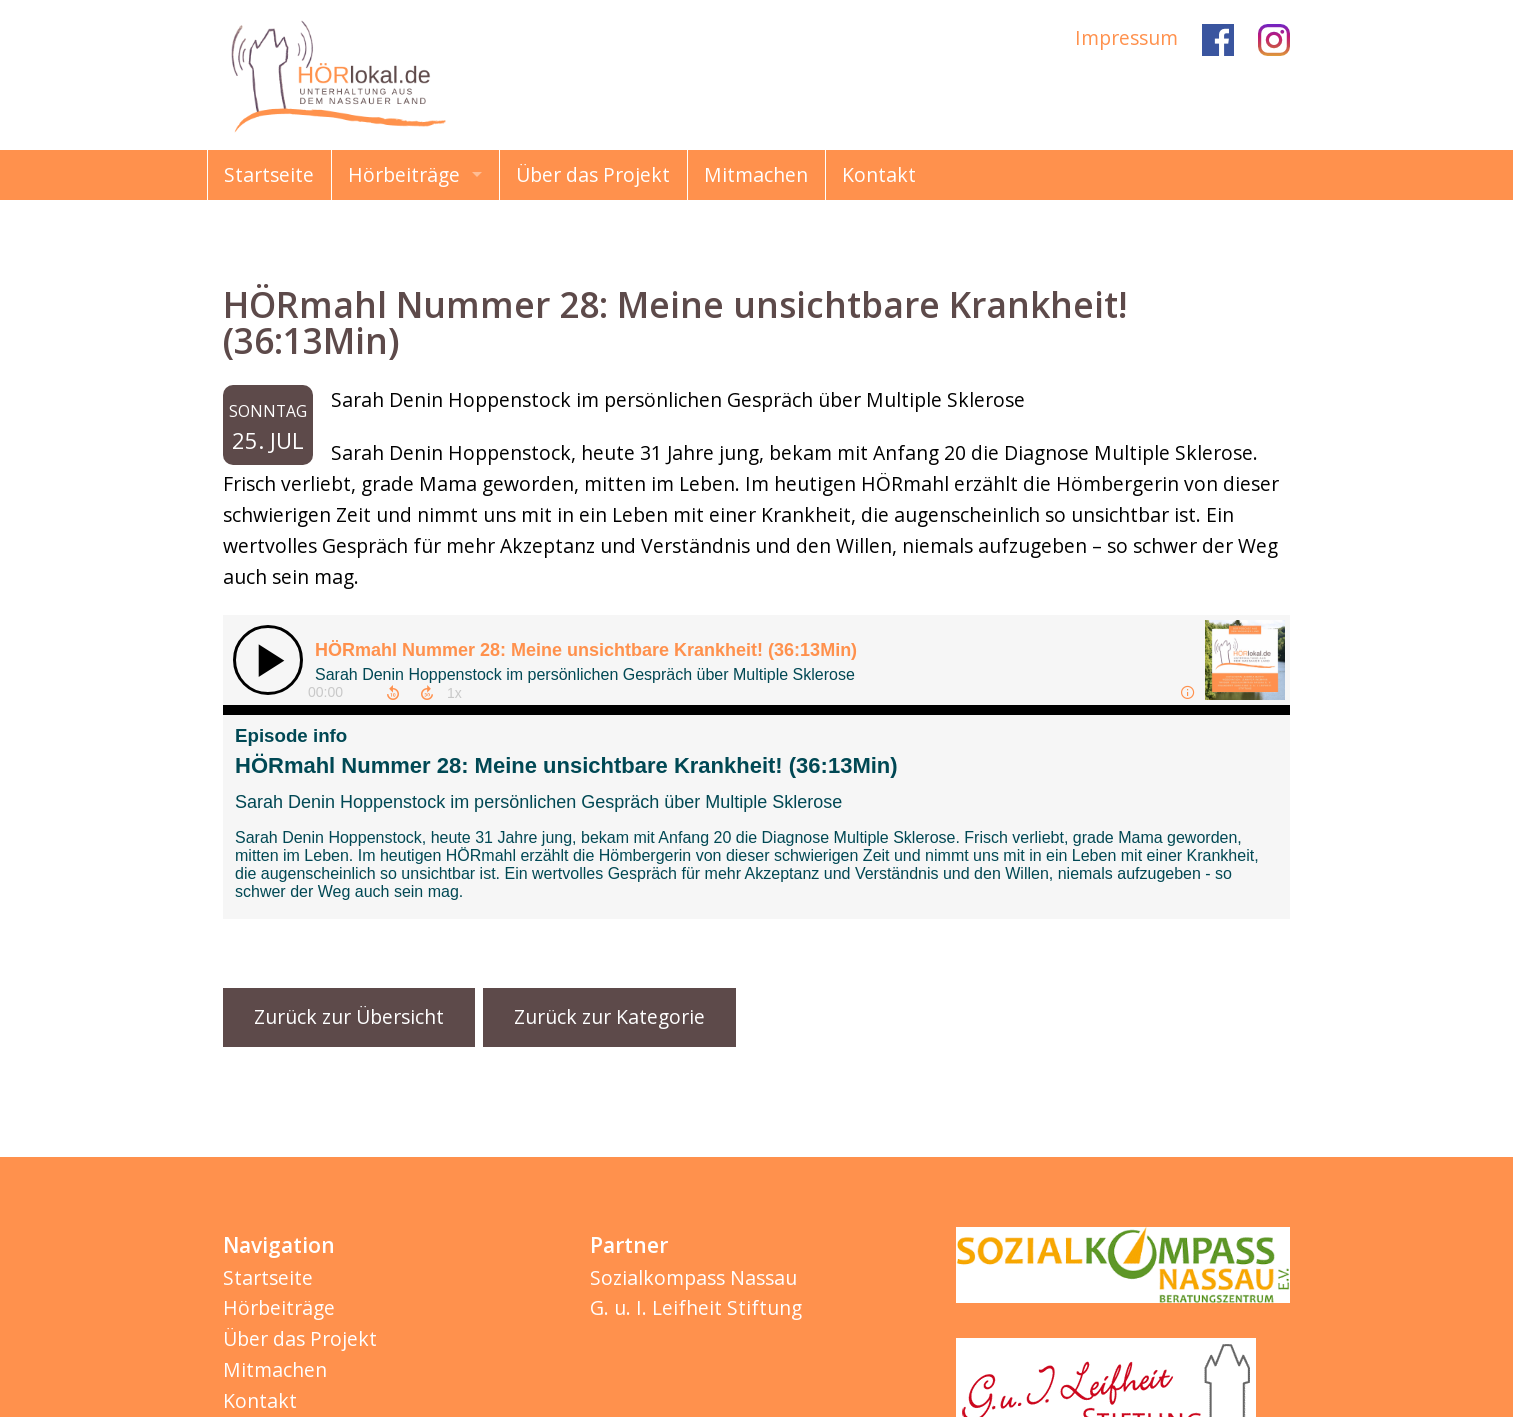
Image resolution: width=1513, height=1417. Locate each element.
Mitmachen (756, 174)
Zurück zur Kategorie (609, 1016)
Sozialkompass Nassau (693, 1277)
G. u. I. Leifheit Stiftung (696, 1307)
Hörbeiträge (404, 174)
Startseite (269, 174)
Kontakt (879, 174)
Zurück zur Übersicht (349, 1016)
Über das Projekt (593, 174)
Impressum (1126, 37)
